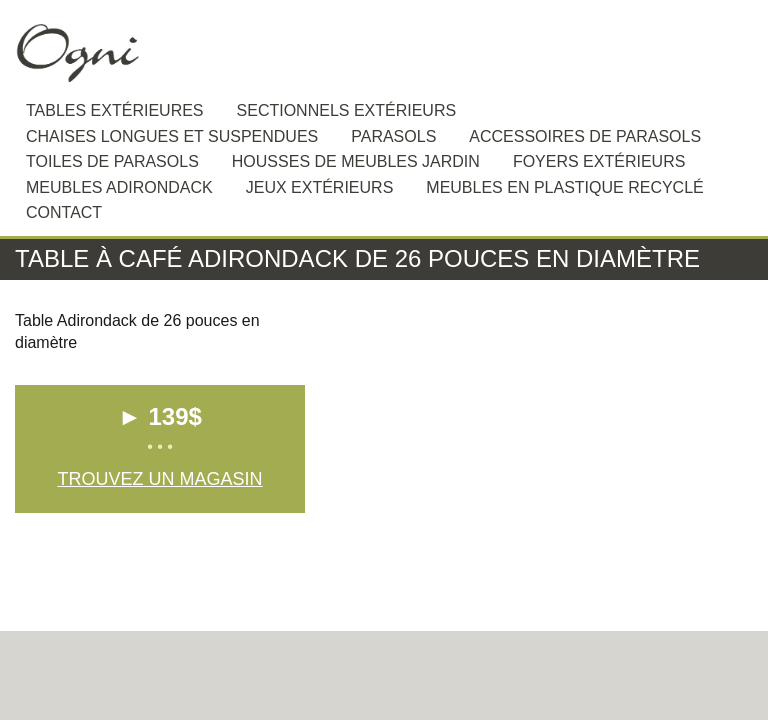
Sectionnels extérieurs (347, 110)
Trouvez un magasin (159, 479)
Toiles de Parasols (112, 161)
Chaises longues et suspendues (172, 136)
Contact (64, 212)
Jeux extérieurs (320, 187)
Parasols (393, 136)
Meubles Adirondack (119, 187)
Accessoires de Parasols (585, 136)
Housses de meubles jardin (356, 161)
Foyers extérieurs (599, 161)
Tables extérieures (115, 110)
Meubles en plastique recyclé (564, 187)
